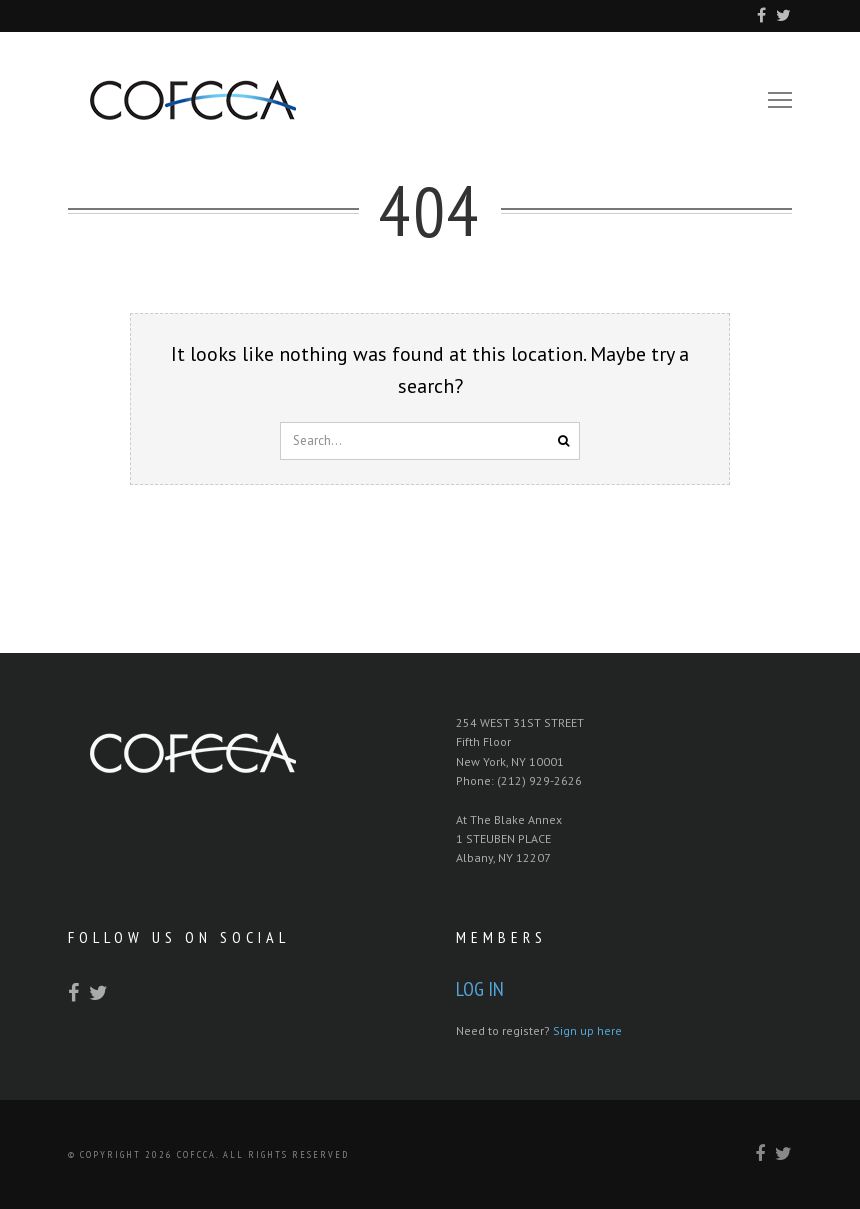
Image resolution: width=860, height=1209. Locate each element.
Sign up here (587, 1030)
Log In (480, 989)
